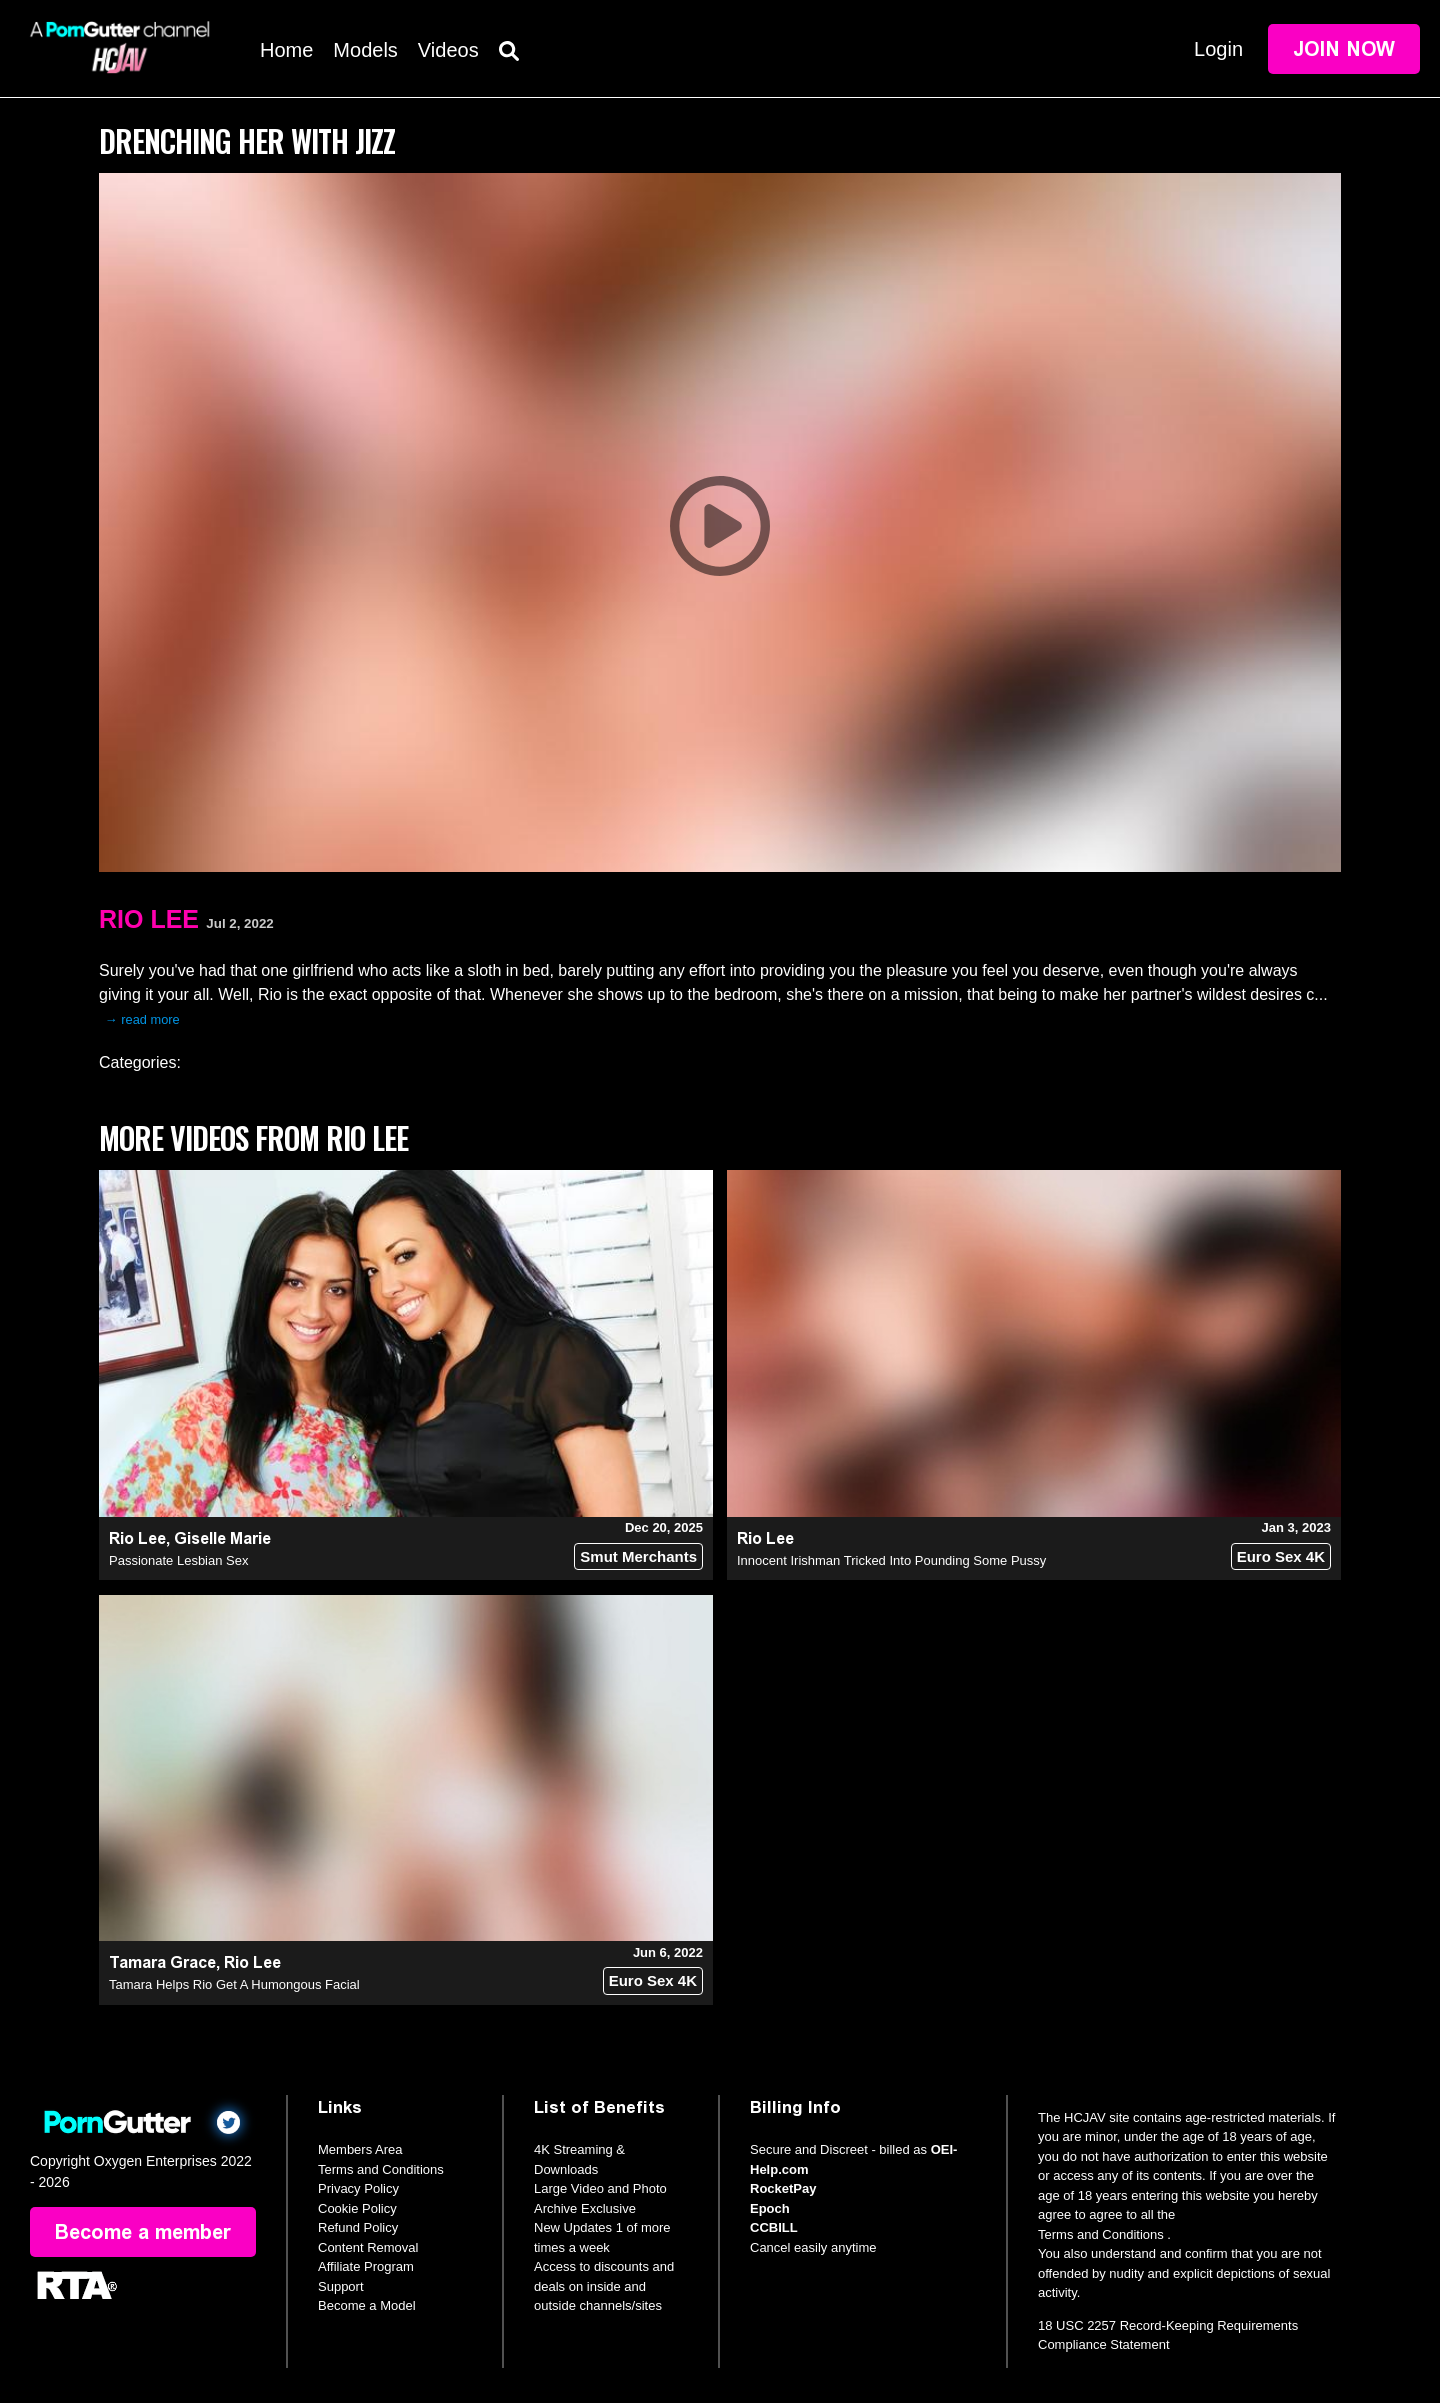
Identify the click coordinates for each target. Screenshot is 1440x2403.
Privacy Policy (358, 2188)
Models (365, 50)
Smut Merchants (638, 1556)
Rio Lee (149, 919)
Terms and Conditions (381, 2169)
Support (341, 2286)
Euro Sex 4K (1281, 1556)
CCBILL (774, 2227)
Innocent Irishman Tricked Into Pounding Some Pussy (891, 1560)
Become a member (143, 2232)
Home (286, 50)
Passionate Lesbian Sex (178, 1560)
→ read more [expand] (142, 1019)
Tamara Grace (162, 1962)
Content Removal (368, 2247)
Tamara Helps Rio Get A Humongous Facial (234, 1984)
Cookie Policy (357, 2208)
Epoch (770, 2208)
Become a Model (367, 2305)
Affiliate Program (366, 2266)
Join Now (1344, 49)
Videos (448, 50)
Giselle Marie (222, 1538)
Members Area (360, 2149)
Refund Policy (358, 2227)
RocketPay (783, 2188)
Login (1218, 49)
